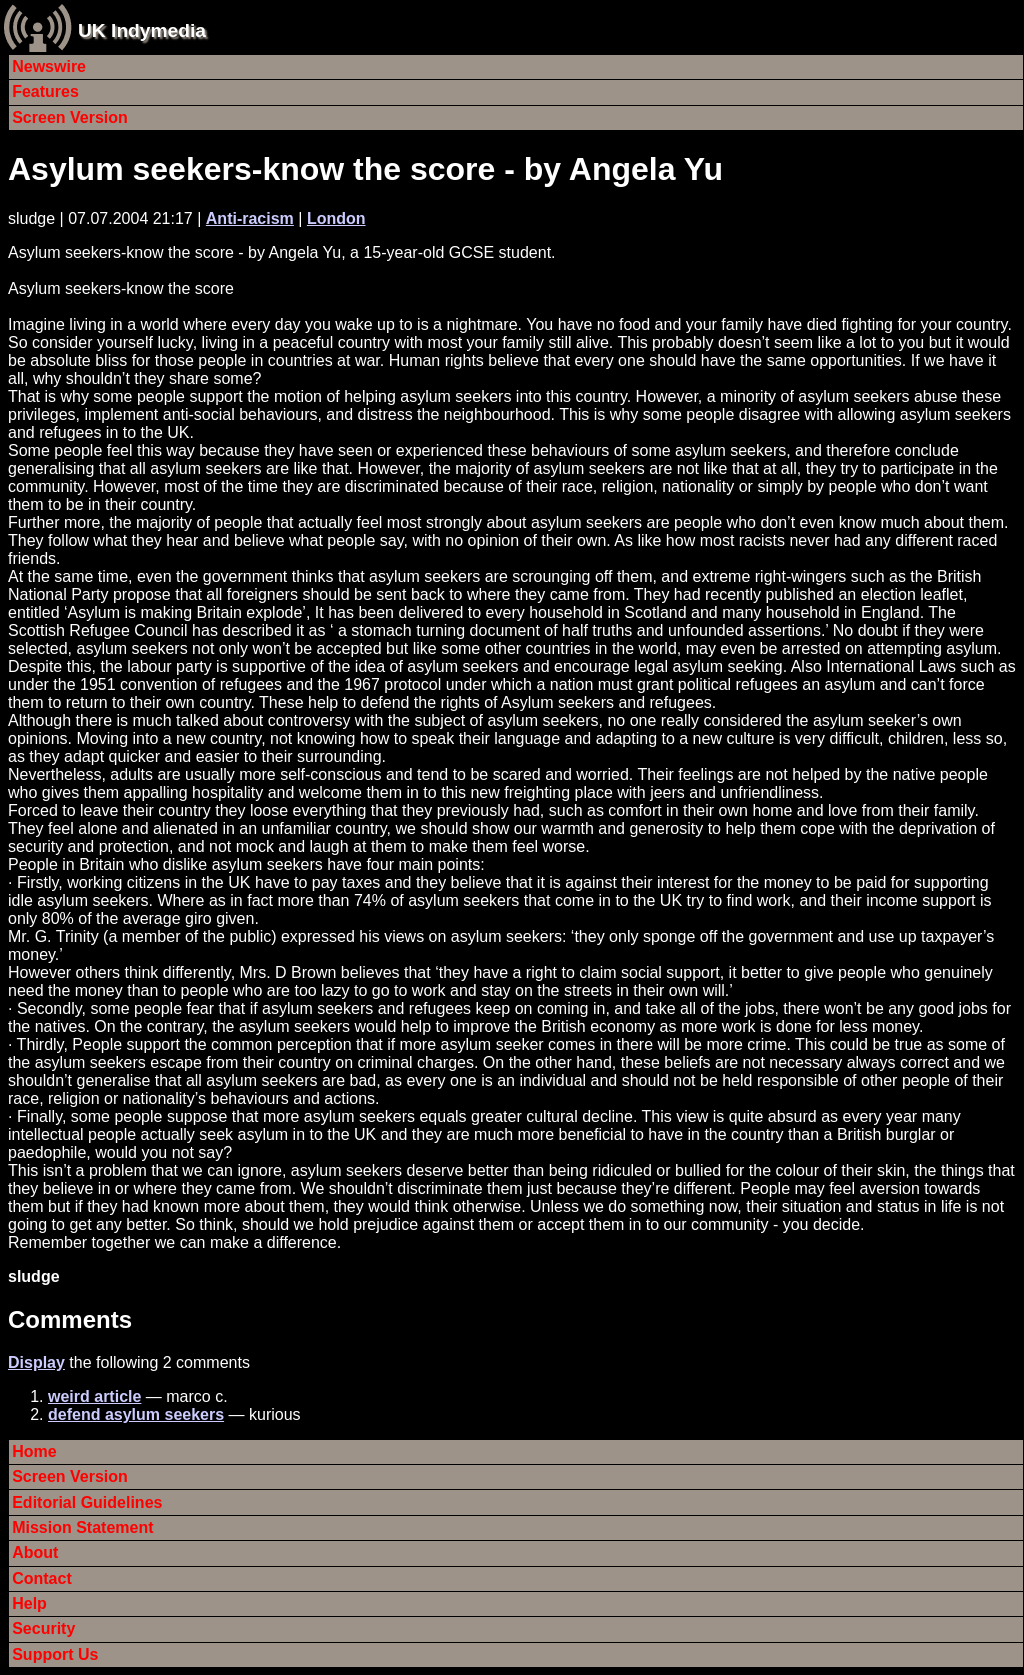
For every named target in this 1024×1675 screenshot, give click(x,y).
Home (34, 1451)
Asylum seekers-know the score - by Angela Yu (365, 169)
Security (43, 1628)
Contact (42, 1578)
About (35, 1552)
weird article (94, 1396)
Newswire (49, 66)
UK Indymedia (142, 30)
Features (45, 91)
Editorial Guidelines (87, 1502)
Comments (70, 1319)
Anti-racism (250, 218)
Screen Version (70, 117)
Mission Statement (82, 1527)
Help (29, 1603)
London (336, 218)
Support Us (55, 1654)
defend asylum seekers (136, 1414)
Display (36, 1362)
